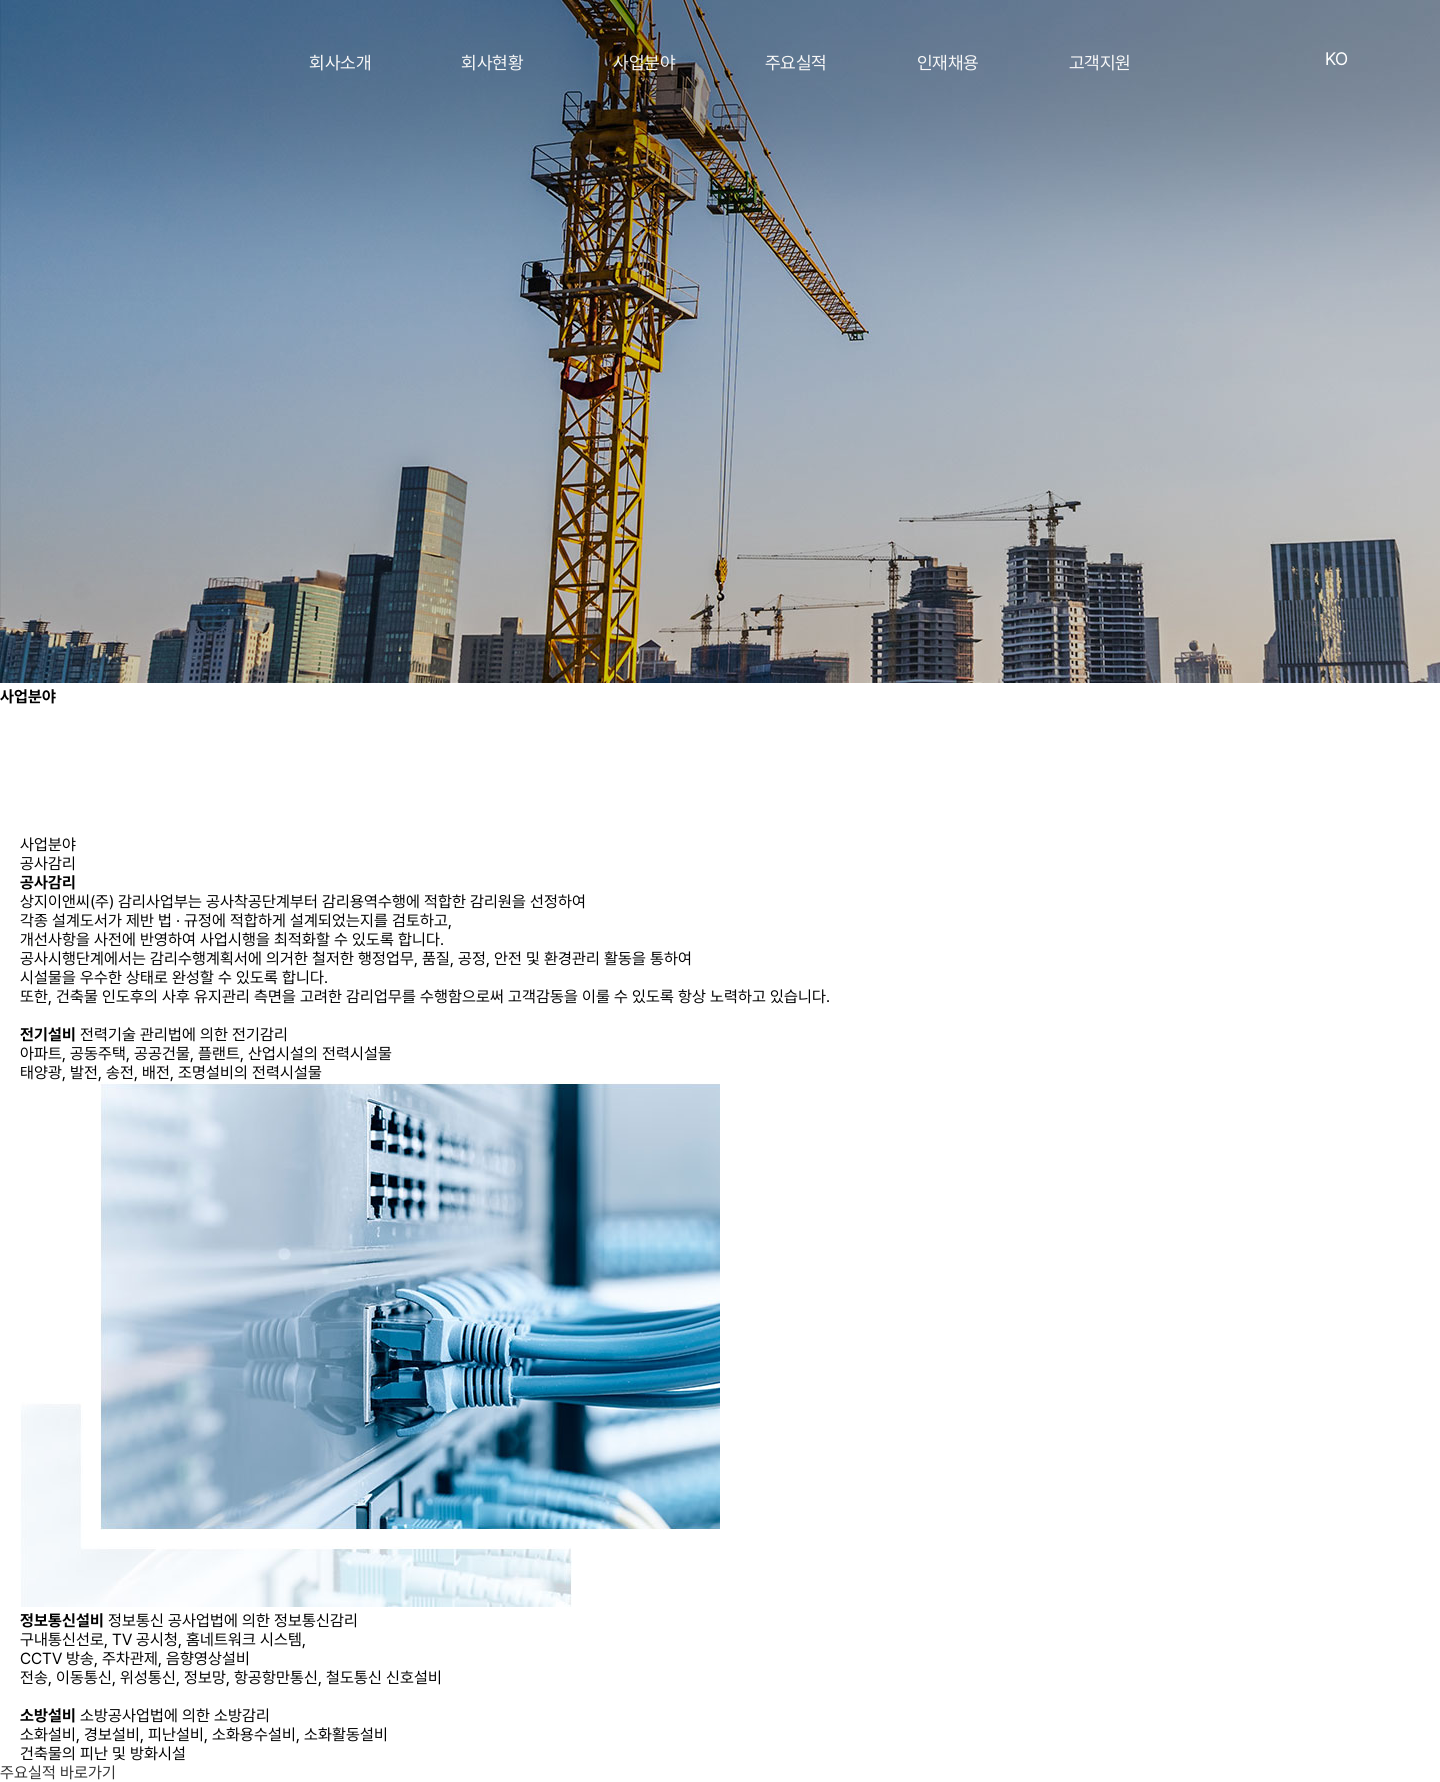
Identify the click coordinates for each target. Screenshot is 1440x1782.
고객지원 (1100, 62)
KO (1336, 58)
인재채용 (948, 62)
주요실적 (796, 62)
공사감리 (48, 863)
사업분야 (644, 62)
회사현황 (492, 62)
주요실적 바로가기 (58, 1772)
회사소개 (340, 62)
